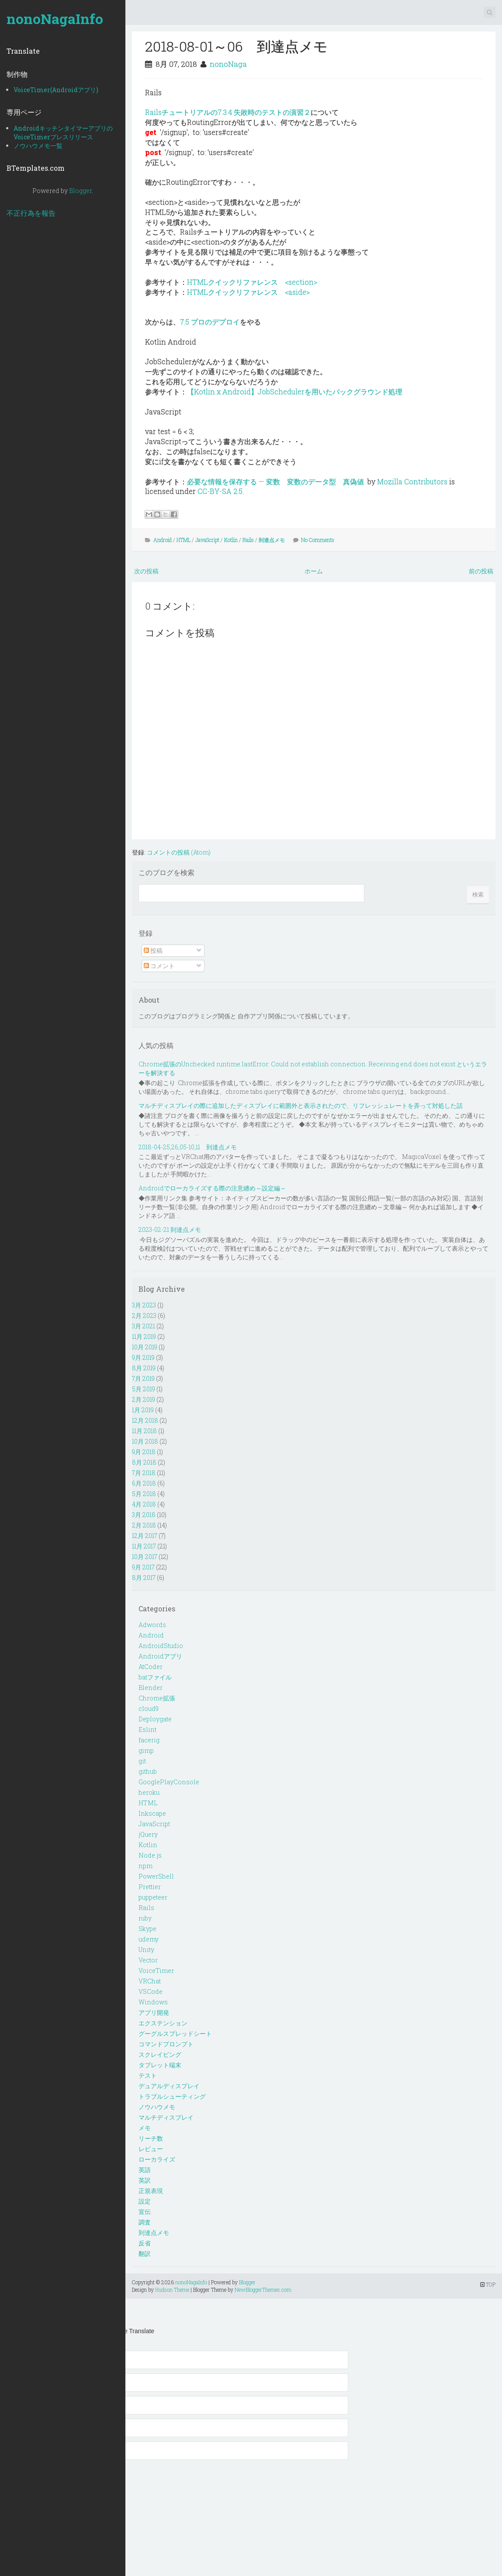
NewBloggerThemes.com (263, 2289)
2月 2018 (144, 1525)
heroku (148, 1792)
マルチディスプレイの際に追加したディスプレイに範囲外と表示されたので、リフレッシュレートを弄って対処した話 (300, 1105)
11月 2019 (144, 1336)
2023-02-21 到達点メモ (169, 1229)
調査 (144, 2222)
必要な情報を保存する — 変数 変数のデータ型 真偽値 (275, 481)
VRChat (149, 1981)
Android (162, 539)
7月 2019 (143, 1378)
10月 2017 (144, 1556)
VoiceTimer (156, 1970)
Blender (150, 1687)
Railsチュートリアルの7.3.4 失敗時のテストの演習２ (228, 112)
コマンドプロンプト (166, 2044)
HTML (183, 539)
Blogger (80, 190)
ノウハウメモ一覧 (38, 145)
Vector (148, 1960)
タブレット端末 (159, 2065)
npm (145, 1866)
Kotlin (231, 539)
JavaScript (207, 539)
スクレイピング (159, 2054)
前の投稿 (481, 571)
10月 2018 (145, 1441)
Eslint (147, 1729)
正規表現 (150, 2190)
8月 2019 (144, 1368)
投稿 (153, 950)
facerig (148, 1740)
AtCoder (150, 1666)
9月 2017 (143, 1567)
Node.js (150, 1855)
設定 (144, 2201)
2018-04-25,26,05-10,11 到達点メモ (187, 1147)
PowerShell (156, 1876)
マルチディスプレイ (166, 2117)
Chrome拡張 (156, 1698)
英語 (144, 2170)
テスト (147, 2075)
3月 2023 (144, 1305)
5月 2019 (143, 1389)
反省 (144, 2243)
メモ (144, 2128)
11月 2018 (144, 1431)
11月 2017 (144, 1546)
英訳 (144, 2180)
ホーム (314, 571)
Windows (153, 2002)
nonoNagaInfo (55, 18)
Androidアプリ (160, 1656)
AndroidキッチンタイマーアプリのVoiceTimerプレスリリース (63, 132)
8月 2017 (144, 1577)
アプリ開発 (153, 2012)
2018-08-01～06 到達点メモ (236, 46)
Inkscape (152, 1813)
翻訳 (144, 2253)
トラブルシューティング (172, 2096)
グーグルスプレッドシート (175, 2033)
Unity (146, 1949)
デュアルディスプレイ (169, 2086)
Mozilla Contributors (412, 481)
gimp (146, 1750)
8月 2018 (144, 1462)
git (142, 1761)
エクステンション (162, 2023)
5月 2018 (144, 1494)
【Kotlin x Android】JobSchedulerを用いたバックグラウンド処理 (294, 391)
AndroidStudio (160, 1645)
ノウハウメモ (156, 2107)
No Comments (317, 539)
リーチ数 (150, 2138)
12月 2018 (145, 1420)
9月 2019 (143, 1357)
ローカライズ (156, 2159)
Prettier (149, 1887)
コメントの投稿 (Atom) (179, 852)
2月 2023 (144, 1315)
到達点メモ (272, 539)
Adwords (152, 1625)
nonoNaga (228, 64)
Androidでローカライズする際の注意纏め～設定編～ (212, 1188)
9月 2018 (144, 1452)
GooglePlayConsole (168, 1782)
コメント (159, 966)
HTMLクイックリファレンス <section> (252, 281)
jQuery (148, 1834)
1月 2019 (143, 1410)
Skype (147, 1928)
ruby (145, 1918)
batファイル (155, 1677)
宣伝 (144, 2211)
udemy (148, 1939)
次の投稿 (146, 571)
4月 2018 (144, 1504)
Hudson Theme (172, 2289)
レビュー (150, 2149)
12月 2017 (144, 1535)
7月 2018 (144, 1473)
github (147, 1771)
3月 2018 (144, 1514)
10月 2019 (144, 1347)
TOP (487, 2284)
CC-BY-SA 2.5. (220, 491)
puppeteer (152, 1897)
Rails (248, 539)
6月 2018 (144, 1483)
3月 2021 (143, 1326)
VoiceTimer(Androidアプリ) (56, 90)
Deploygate (155, 1719)
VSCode (150, 1991)
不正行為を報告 (31, 212)
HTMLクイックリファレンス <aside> (248, 292)
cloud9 (148, 1708)
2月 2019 (143, 1399)
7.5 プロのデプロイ (210, 321)
